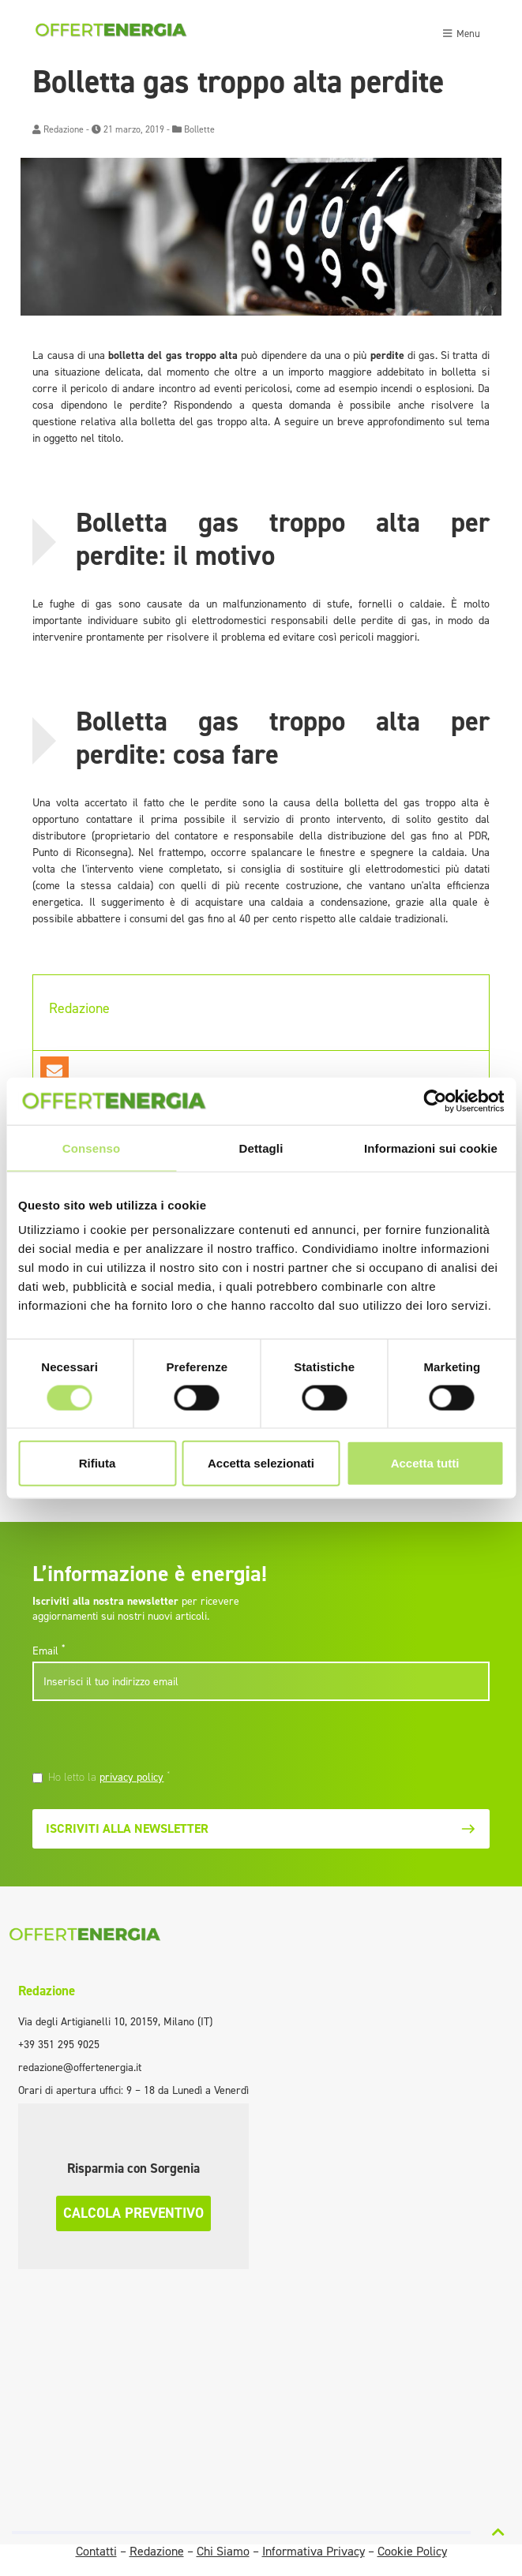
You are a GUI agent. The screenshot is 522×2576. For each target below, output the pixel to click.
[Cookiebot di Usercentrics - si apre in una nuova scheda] (435, 1100)
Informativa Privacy (313, 2551)
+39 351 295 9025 (59, 2044)
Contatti (96, 2551)
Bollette (199, 129)
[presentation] (140, 1738)
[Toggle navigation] (461, 31)
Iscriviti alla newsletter (260, 1828)
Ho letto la (109, 1777)
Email (48, 1650)
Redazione (63, 129)
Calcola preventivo (133, 2213)
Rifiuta (97, 1463)
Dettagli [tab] (261, 1147)
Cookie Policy (412, 2551)
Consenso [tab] (91, 1147)
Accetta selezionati (261, 1463)
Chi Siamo (223, 2551)
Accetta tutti (425, 1463)
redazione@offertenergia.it (79, 2067)
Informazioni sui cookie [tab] (431, 1147)
